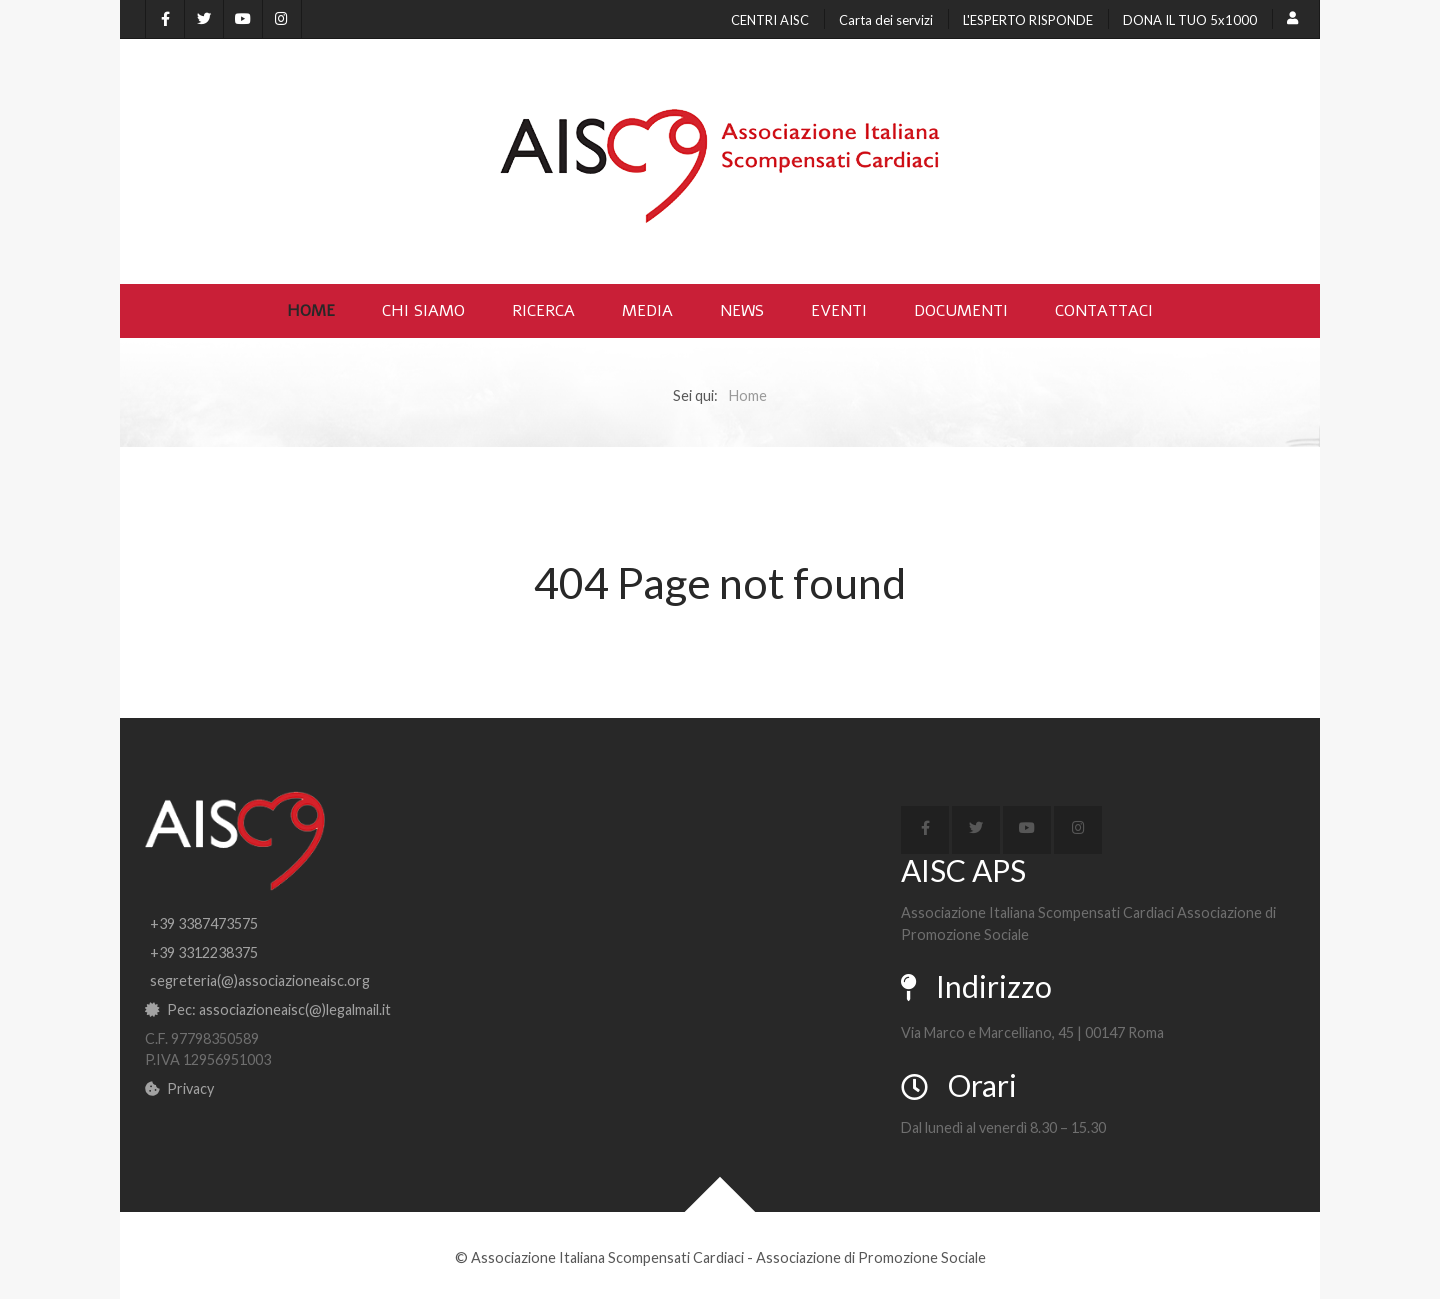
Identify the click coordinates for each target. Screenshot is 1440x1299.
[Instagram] (282, 19)
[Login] (1295, 19)
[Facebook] (165, 19)
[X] (204, 19)
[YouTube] (243, 19)
